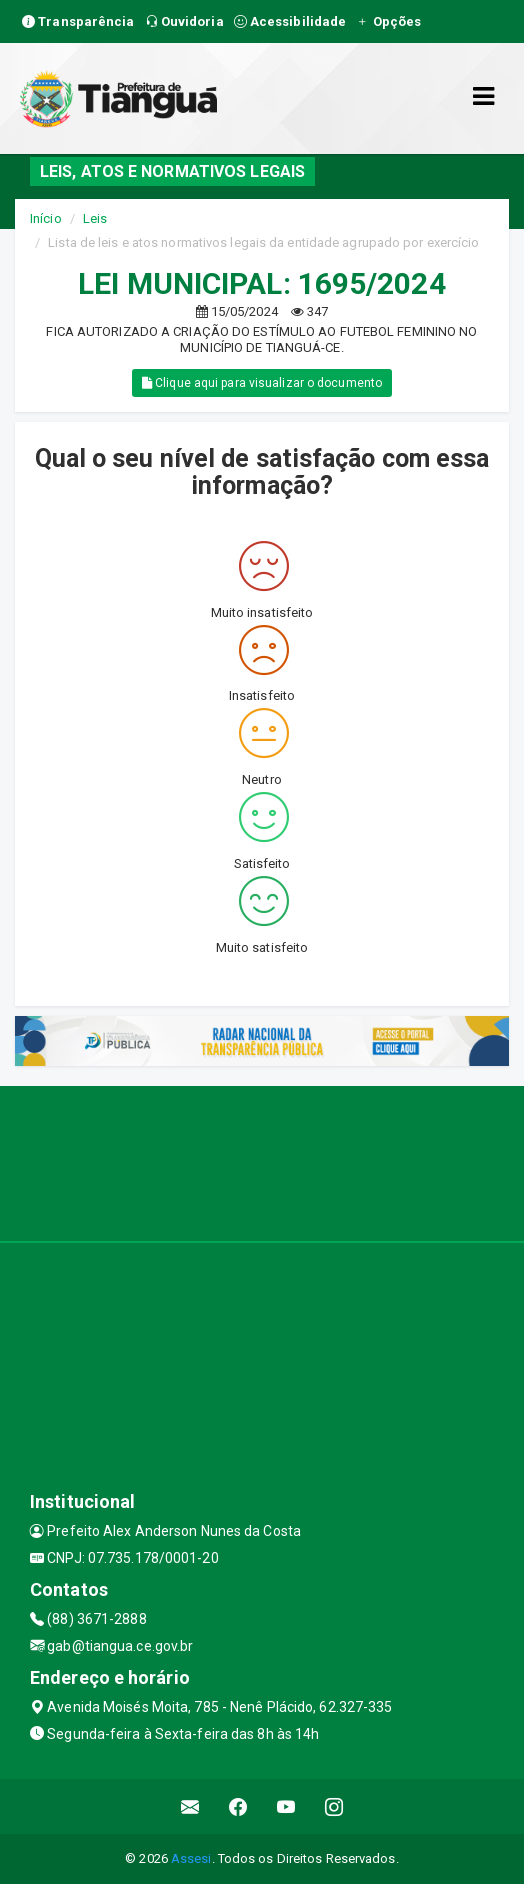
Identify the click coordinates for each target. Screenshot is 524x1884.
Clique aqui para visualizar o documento (262, 383)
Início (46, 218)
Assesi (191, 1858)
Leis (95, 218)
